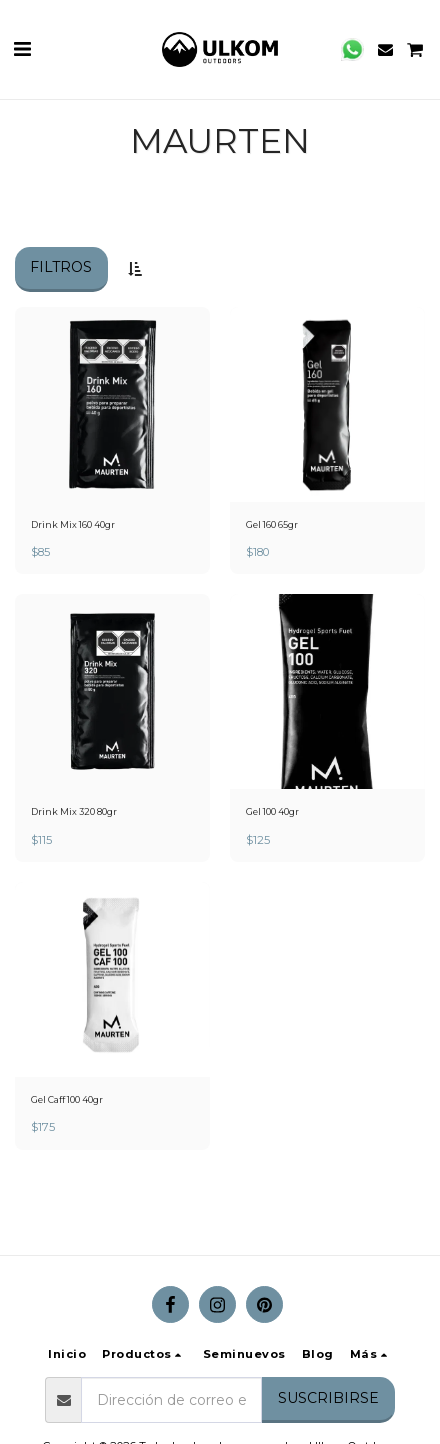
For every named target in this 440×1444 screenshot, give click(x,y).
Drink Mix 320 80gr (74, 811)
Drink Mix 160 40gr (73, 524)
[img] (112, 404)
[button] (22, 49)
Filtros (61, 267)
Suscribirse (328, 1398)
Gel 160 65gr (272, 524)
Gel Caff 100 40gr (67, 1099)
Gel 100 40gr (272, 811)
